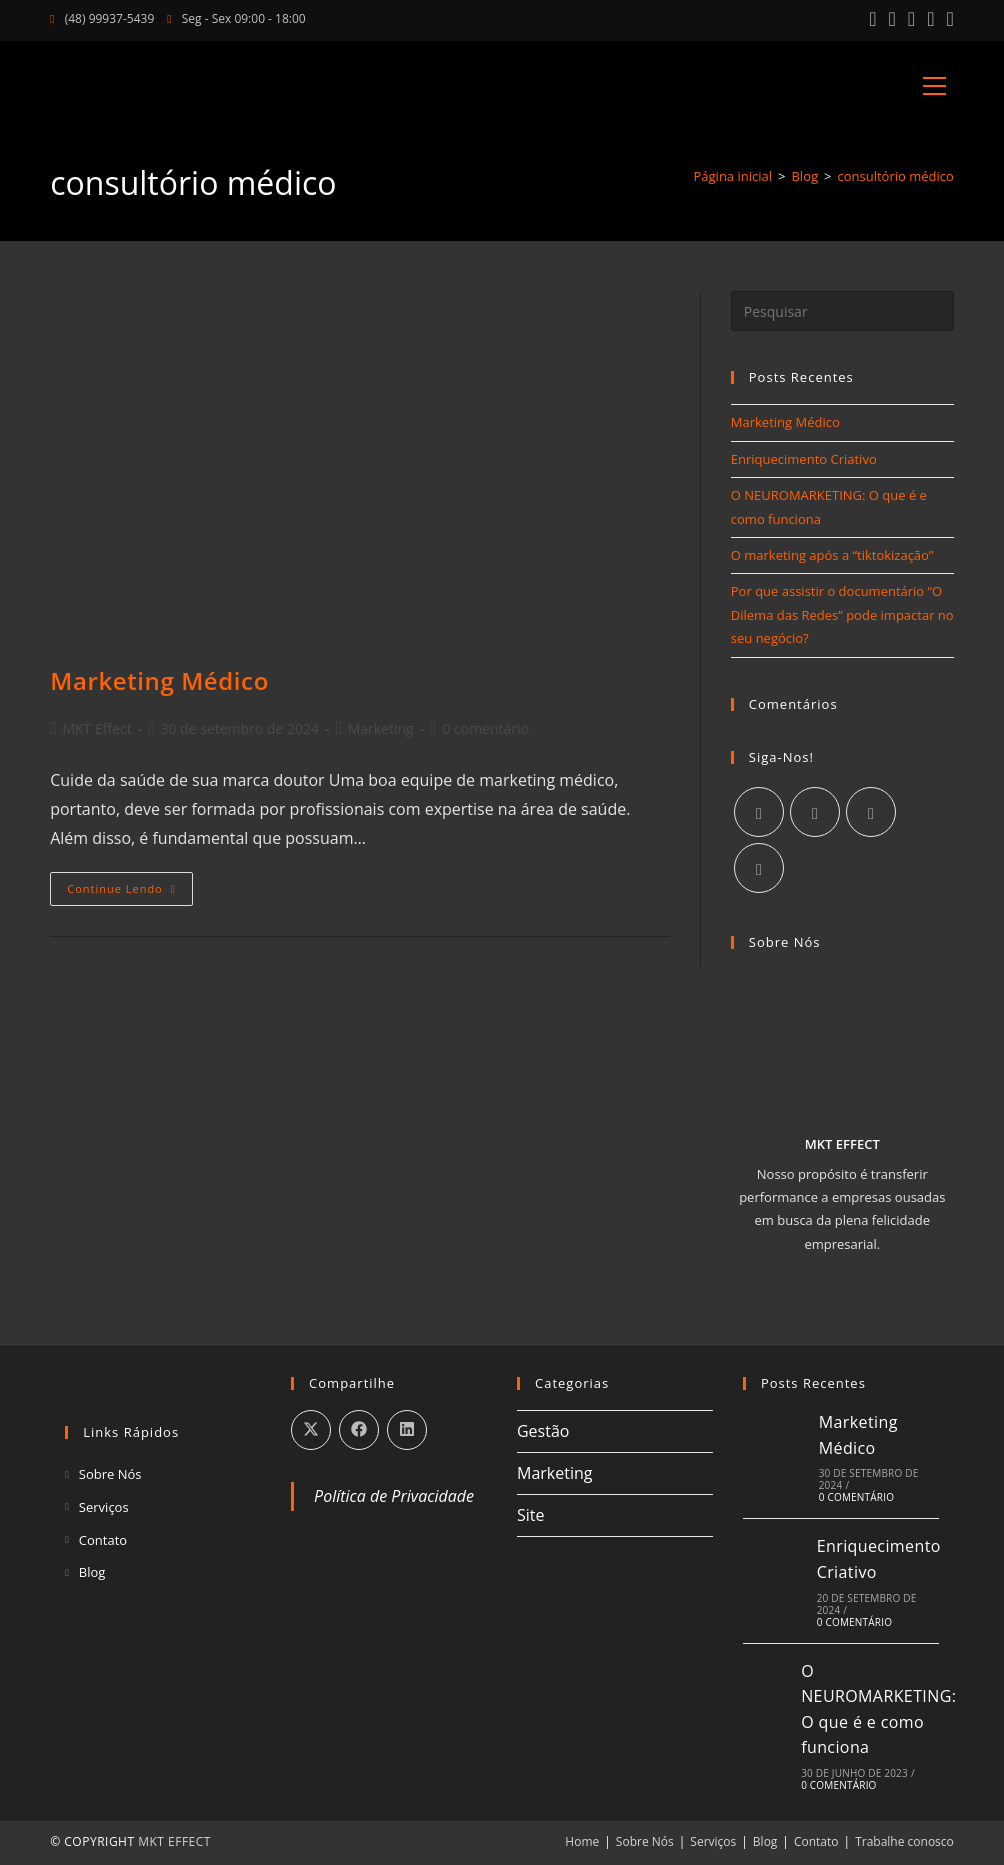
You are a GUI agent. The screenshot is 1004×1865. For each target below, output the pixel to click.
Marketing (381, 728)
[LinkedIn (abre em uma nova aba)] (911, 19)
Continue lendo (130, 892)
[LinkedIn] (871, 812)
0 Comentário (856, 1497)
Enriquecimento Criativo (804, 459)
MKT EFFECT (174, 1841)
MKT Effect (96, 728)
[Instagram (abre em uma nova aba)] (892, 19)
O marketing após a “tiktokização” (832, 555)
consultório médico (895, 176)
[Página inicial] (733, 176)
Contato (103, 1540)
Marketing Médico (159, 680)
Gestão (543, 1431)
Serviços (104, 1507)
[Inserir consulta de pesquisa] (842, 311)
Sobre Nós (110, 1474)
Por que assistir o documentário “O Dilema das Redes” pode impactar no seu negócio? (842, 614)
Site (531, 1515)
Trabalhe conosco (904, 1841)
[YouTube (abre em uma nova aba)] (930, 19)
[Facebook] (759, 812)
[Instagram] (815, 812)
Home (582, 1841)
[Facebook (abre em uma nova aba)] (872, 19)
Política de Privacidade (394, 1496)
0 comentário (485, 728)
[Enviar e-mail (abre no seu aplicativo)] (946, 19)
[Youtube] (759, 868)
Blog (92, 1572)
